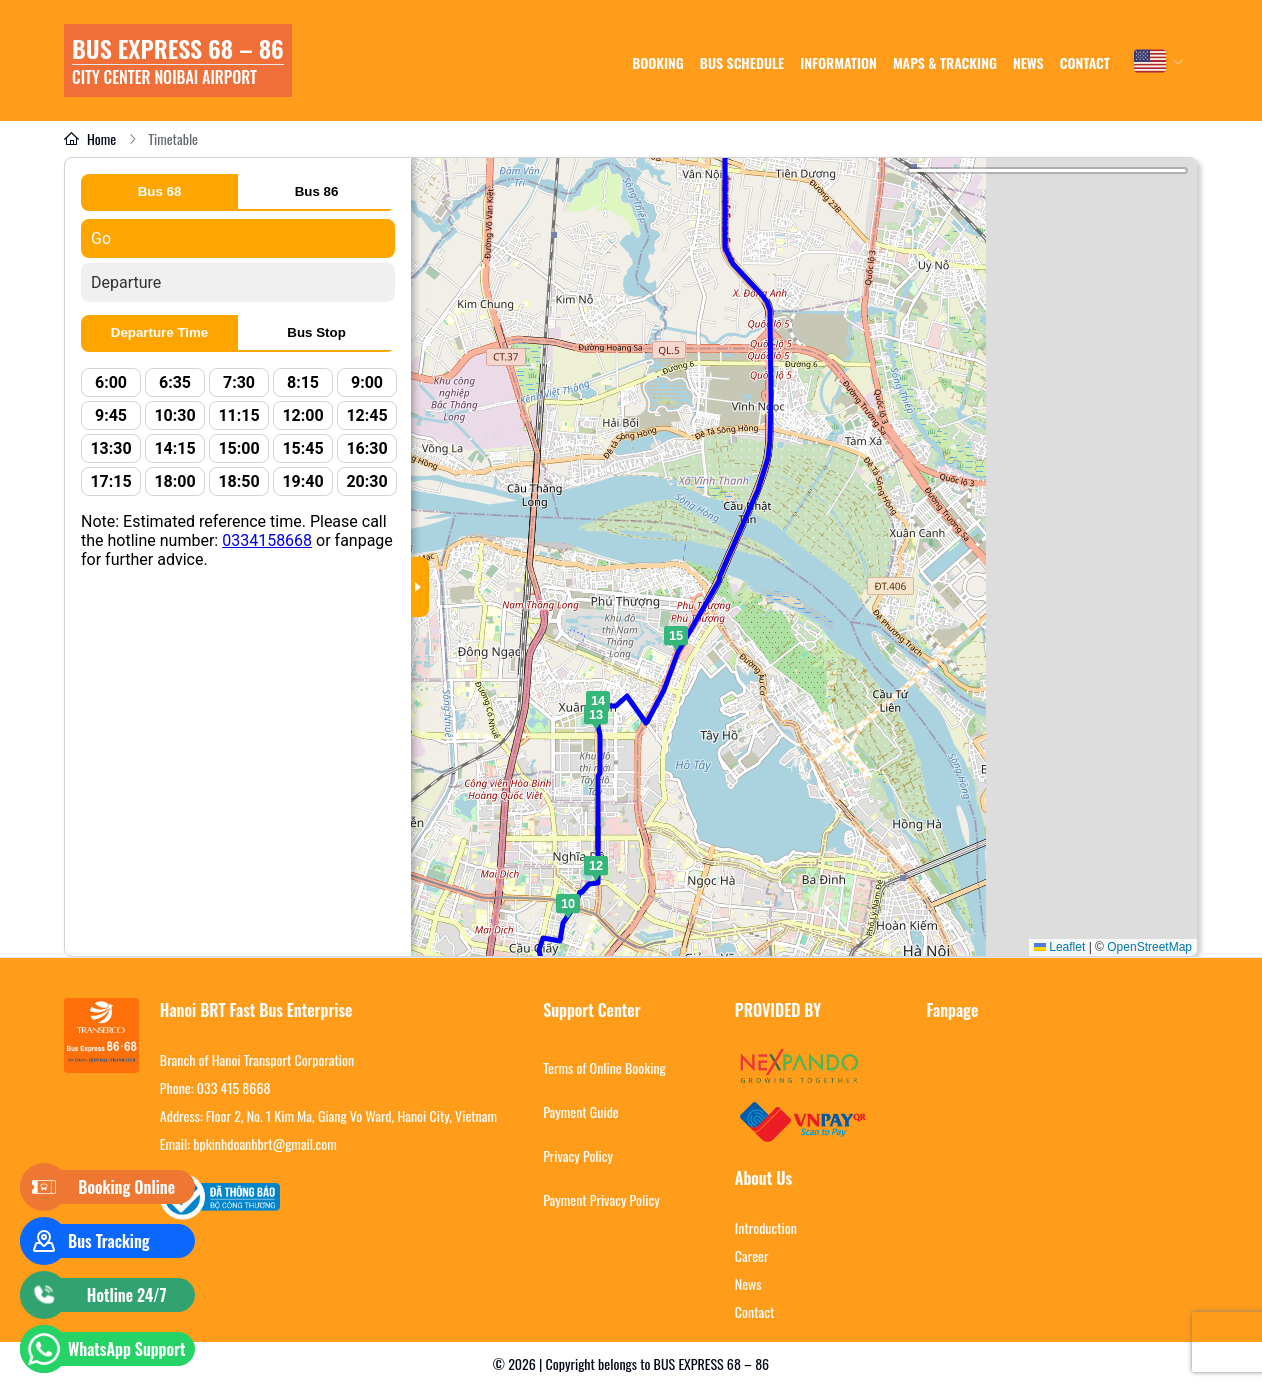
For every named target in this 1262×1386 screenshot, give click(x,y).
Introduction (766, 1228)
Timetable (173, 139)
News (748, 1284)
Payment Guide (581, 1112)
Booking (658, 62)
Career (752, 1256)
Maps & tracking (945, 62)
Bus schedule (742, 62)
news (1028, 62)
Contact (1085, 62)
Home (90, 139)
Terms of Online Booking (604, 1068)
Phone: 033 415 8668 (215, 1088)
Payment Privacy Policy (601, 1200)
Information (838, 62)
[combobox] (1160, 61)
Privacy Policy (578, 1156)
